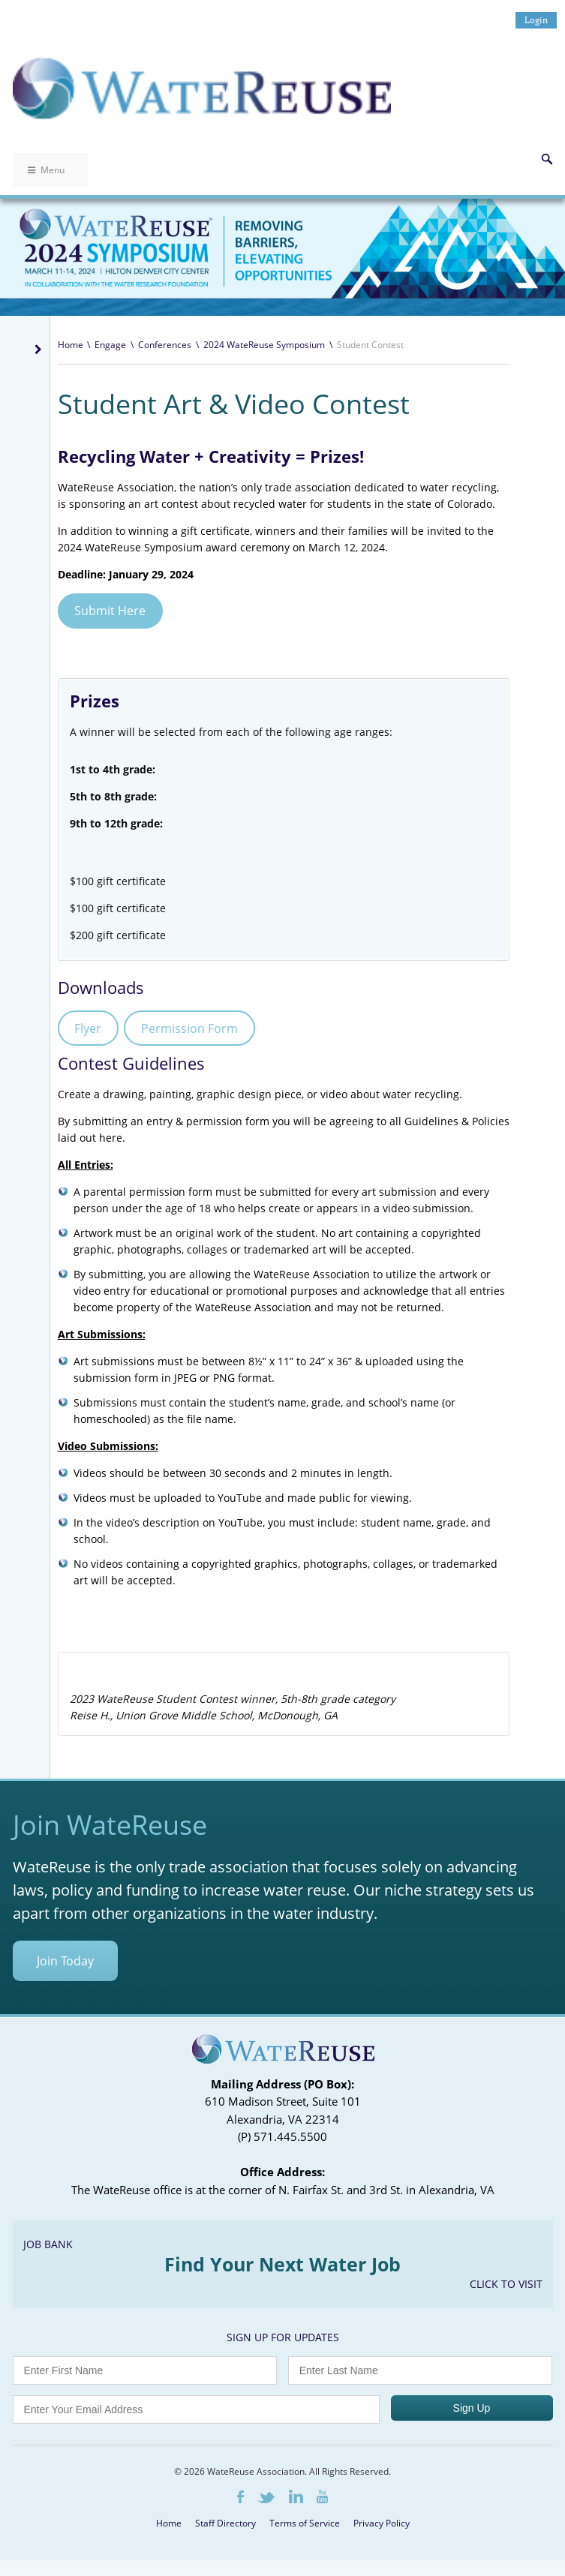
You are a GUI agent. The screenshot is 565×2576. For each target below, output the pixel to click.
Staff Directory (225, 2523)
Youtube (322, 2496)
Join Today (65, 1961)
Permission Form (189, 1028)
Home (70, 344)
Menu (46, 170)
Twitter (266, 2497)
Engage (110, 344)
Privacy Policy (381, 2523)
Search (547, 159)
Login (536, 20)
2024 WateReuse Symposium (264, 344)
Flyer (87, 1028)
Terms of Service (304, 2523)
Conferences (164, 344)
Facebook (240, 2496)
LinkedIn (296, 2496)
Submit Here (110, 610)
